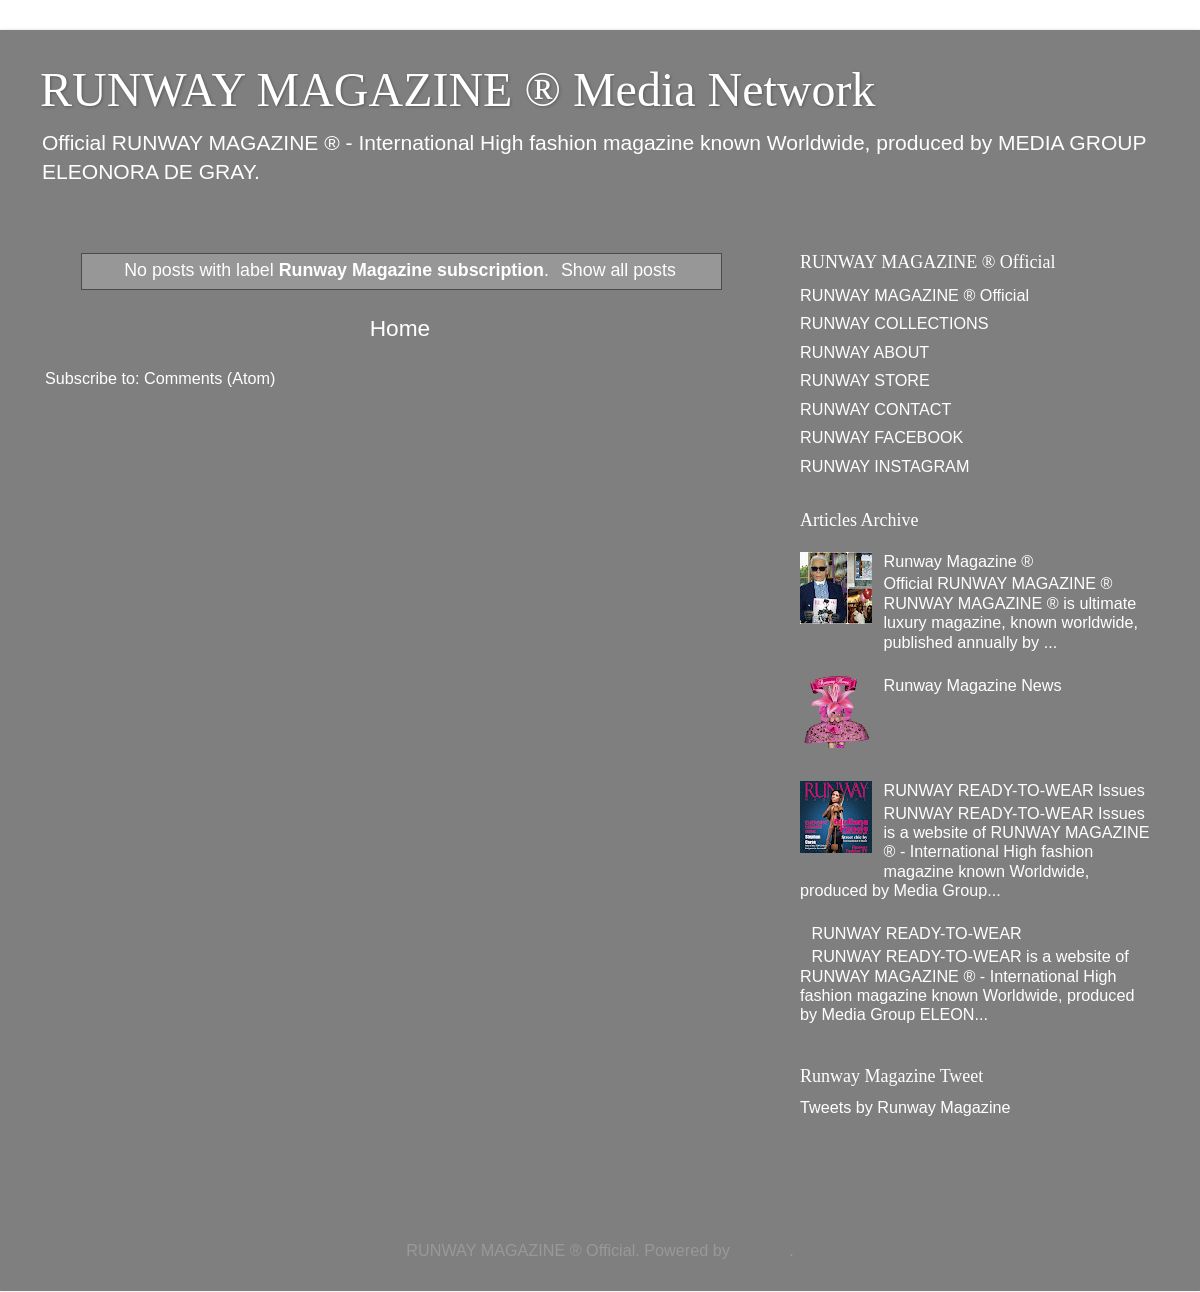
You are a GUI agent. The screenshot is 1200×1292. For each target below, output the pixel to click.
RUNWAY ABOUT (864, 352)
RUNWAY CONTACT (875, 409)
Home (400, 328)
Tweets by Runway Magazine (905, 1107)
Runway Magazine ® (958, 561)
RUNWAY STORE (865, 380)
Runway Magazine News (972, 685)
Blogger (761, 1250)
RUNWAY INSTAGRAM (884, 466)
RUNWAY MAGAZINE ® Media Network (457, 89)
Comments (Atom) (209, 378)
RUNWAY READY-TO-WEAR (916, 933)
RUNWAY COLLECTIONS (894, 323)
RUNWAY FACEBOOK (881, 437)
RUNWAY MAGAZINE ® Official (914, 295)
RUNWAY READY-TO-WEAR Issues (1013, 790)
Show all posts (618, 270)
